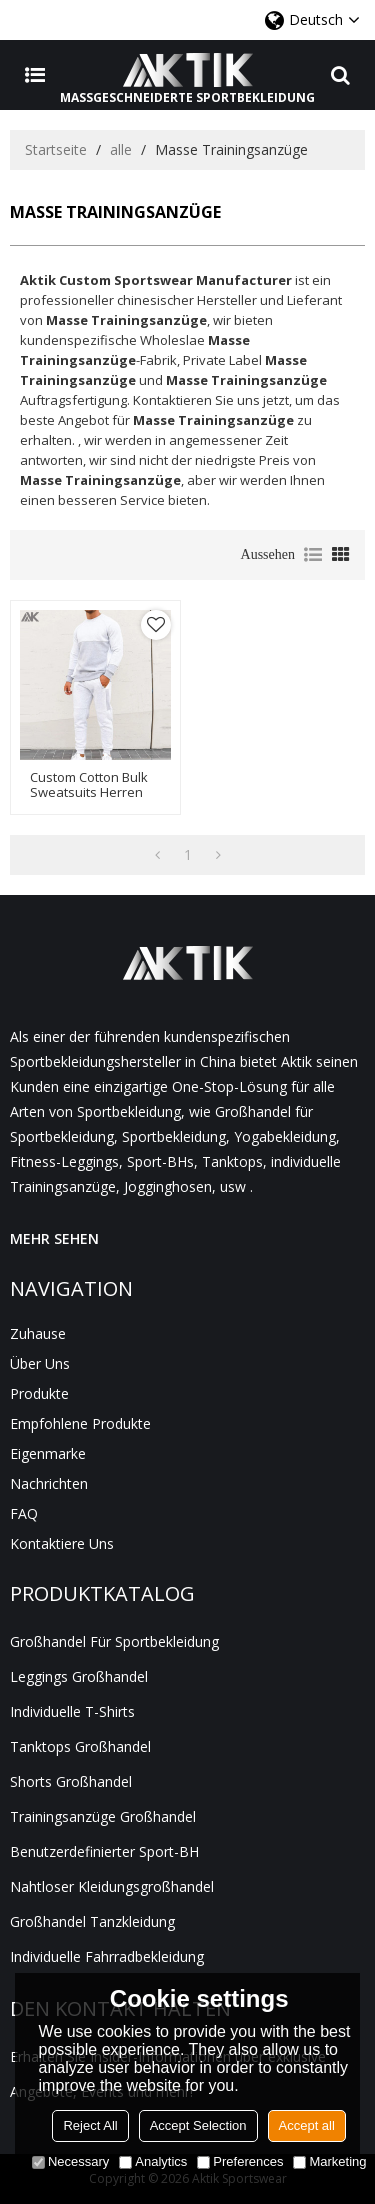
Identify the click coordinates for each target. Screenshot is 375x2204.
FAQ (24, 1513)
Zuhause (38, 1333)
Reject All (90, 2125)
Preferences (240, 2161)
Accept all (307, 2125)
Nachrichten (49, 1483)
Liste (313, 555)
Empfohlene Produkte (80, 1423)
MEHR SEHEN (54, 1238)
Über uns (40, 1363)
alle (121, 149)
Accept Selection (198, 2125)
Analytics (153, 2161)
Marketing (329, 2161)
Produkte (39, 1393)
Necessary (70, 2161)
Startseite (56, 149)
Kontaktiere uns (62, 1543)
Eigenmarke (48, 1453)
